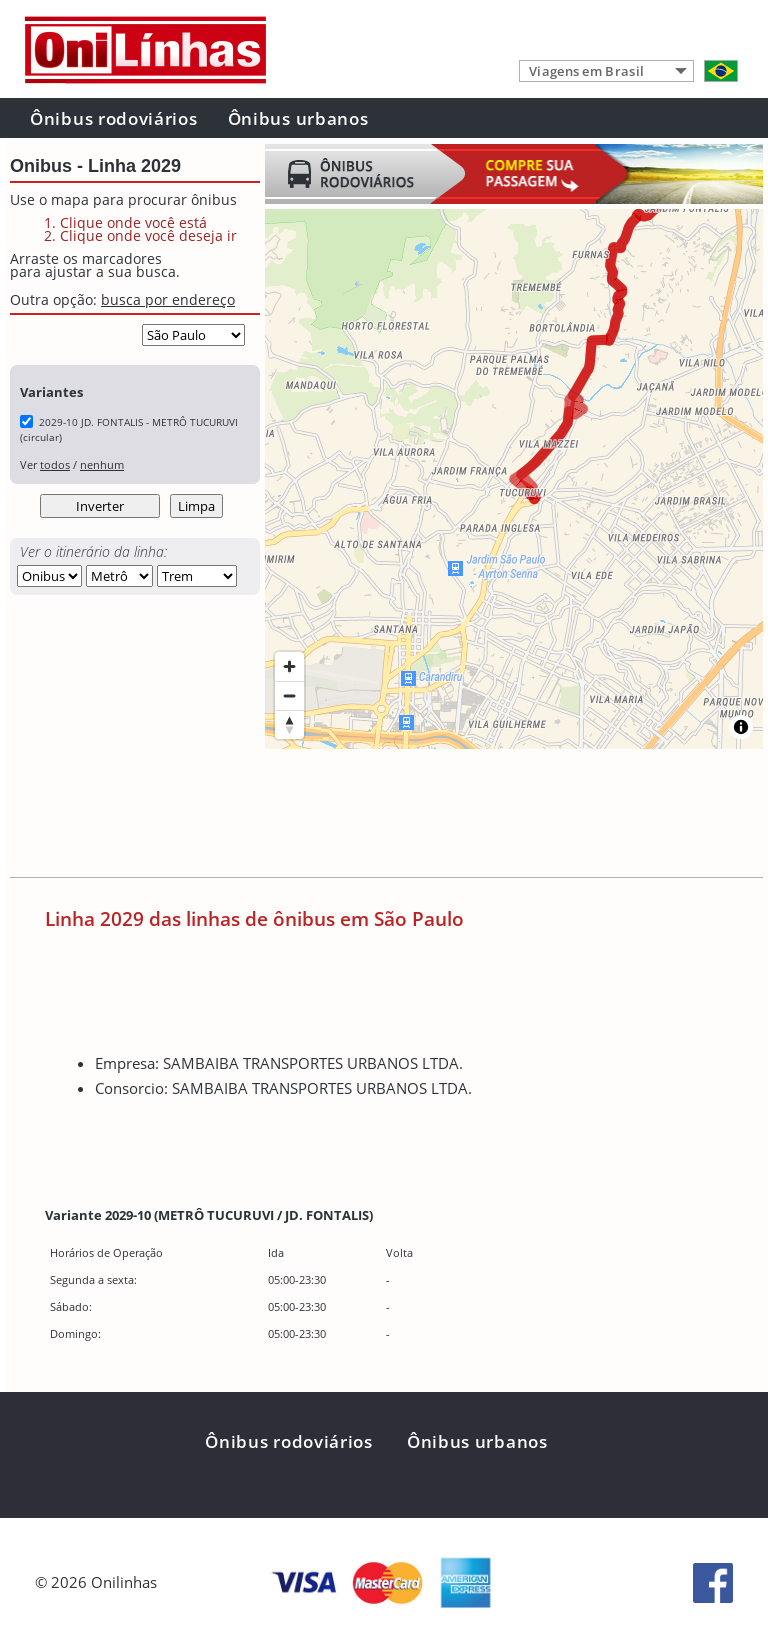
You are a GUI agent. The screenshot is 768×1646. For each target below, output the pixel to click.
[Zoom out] (289, 695)
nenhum (102, 464)
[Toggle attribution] (741, 727)
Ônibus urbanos (298, 118)
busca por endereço (168, 299)
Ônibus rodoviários (114, 118)
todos (55, 464)
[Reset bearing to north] (289, 724)
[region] (514, 479)
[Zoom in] (289, 666)
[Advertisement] (374, 817)
